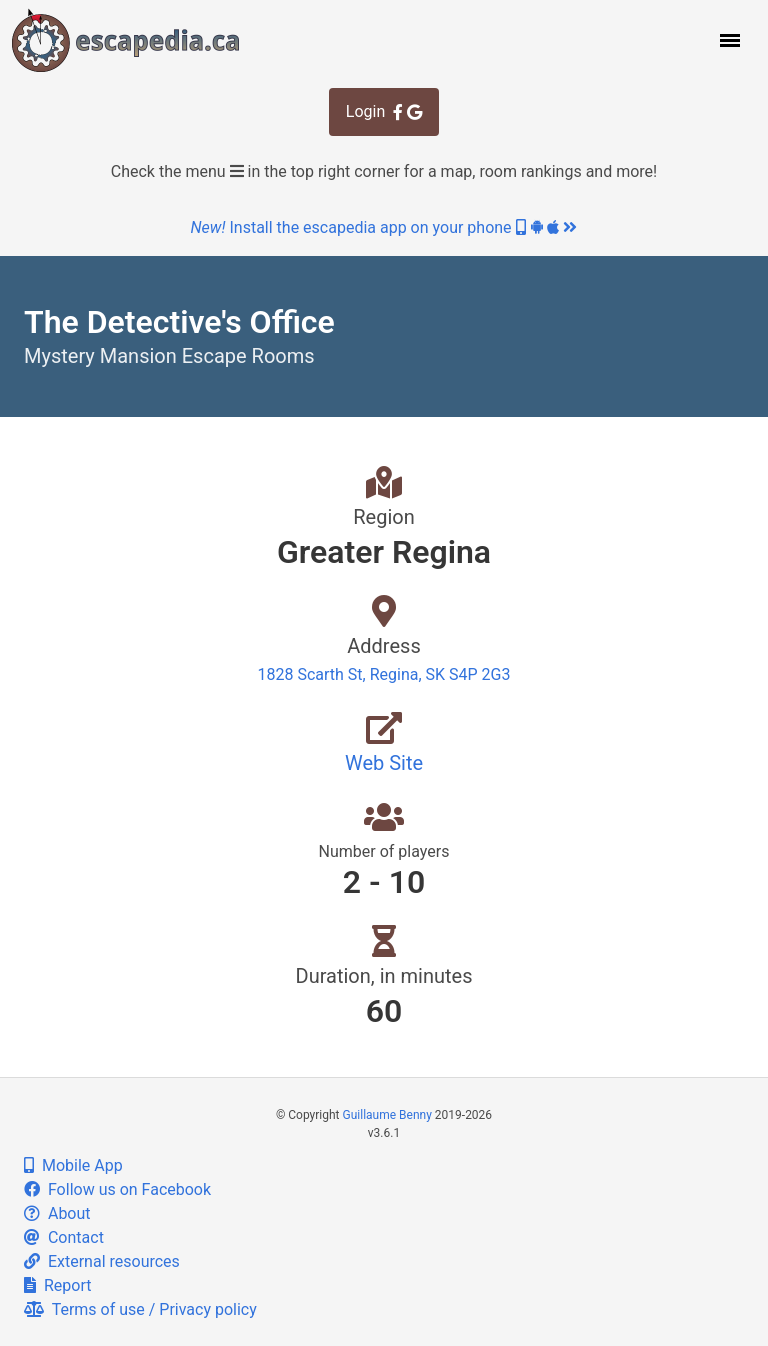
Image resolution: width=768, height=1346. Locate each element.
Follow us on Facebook (117, 1189)
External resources (102, 1261)
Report (57, 1285)
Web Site (384, 763)
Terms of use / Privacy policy (140, 1309)
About (57, 1213)
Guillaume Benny (387, 1115)
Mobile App (73, 1165)
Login (384, 111)
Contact (64, 1237)
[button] (728, 40)
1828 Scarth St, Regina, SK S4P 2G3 (383, 674)
